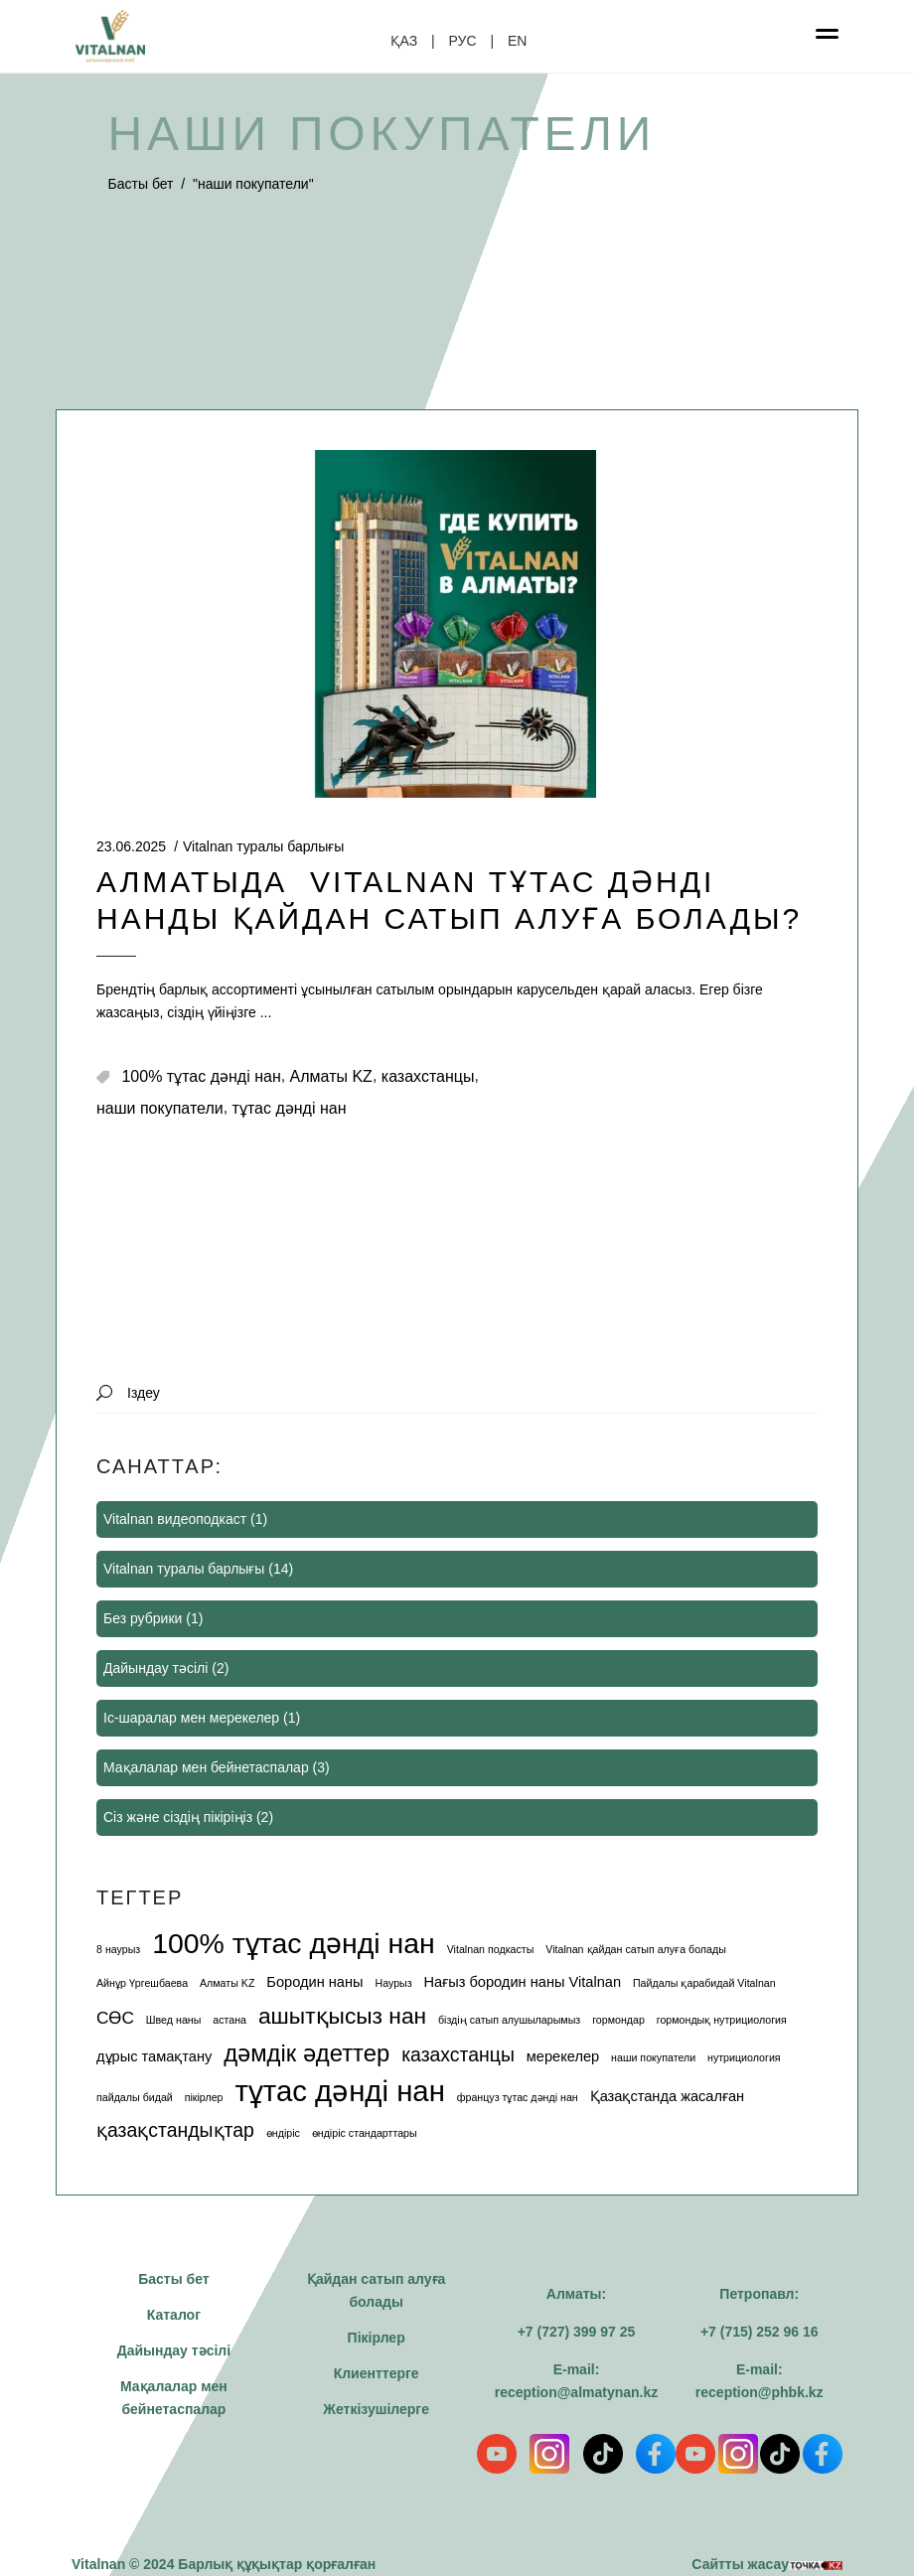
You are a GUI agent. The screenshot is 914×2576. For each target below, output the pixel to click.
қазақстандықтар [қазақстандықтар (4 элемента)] (175, 2130)
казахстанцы (428, 1076)
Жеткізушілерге (376, 2409)
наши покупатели (160, 1108)
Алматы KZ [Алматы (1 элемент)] (227, 1983)
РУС (463, 41)
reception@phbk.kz (759, 2392)
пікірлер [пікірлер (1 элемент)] (204, 2097)
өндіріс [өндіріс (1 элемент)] (283, 2133)
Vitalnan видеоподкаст (174, 1519)
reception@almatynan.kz (577, 2392)
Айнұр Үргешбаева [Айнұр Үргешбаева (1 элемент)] (142, 1983)
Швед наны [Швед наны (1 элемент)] (174, 2020)
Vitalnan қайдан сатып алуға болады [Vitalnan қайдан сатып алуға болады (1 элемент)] (635, 1949)
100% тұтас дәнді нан (200, 1076)
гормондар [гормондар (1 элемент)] (618, 2020)
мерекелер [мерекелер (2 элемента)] (563, 2056)
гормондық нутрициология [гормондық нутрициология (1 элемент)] (722, 2020)
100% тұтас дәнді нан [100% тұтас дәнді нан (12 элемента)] (293, 1943)
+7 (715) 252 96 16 (759, 2332)
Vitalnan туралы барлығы (263, 846)
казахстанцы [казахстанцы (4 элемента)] (458, 2054)
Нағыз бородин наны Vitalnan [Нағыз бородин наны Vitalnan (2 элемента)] (523, 1982)
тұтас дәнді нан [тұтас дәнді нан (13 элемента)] (339, 2090)
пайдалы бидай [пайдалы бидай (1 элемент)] (134, 2097)
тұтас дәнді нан (289, 1108)
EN (517, 41)
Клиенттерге (376, 2373)
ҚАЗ (403, 41)
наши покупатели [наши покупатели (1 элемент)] (653, 2057)
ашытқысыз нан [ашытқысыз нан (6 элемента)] (342, 2016)
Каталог (174, 2315)
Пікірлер (376, 2338)
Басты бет (141, 184)
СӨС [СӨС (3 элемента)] (115, 2018)
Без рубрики (142, 1618)
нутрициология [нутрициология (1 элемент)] (744, 2057)
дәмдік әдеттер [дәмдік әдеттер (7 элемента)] (306, 2053)
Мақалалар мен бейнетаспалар (206, 1767)
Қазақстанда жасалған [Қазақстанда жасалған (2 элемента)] (667, 2096)
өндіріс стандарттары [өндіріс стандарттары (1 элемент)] (364, 2133)
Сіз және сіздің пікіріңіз (177, 1817)
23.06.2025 (131, 846)
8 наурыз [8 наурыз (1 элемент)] (118, 1949)
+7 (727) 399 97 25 (577, 2332)
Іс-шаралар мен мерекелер (191, 1718)
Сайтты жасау (766, 2564)
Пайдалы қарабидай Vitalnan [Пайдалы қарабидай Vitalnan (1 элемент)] (704, 1983)
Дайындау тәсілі (155, 1668)
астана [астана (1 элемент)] (229, 2020)
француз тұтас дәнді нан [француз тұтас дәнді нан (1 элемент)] (517, 2097)
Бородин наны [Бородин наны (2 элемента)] (314, 1982)
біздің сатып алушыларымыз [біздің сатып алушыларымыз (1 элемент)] (509, 2020)
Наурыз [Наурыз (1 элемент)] (393, 1983)
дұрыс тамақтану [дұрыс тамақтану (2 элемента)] (154, 2056)
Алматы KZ (331, 1076)
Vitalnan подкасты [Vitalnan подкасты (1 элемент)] (490, 1949)
